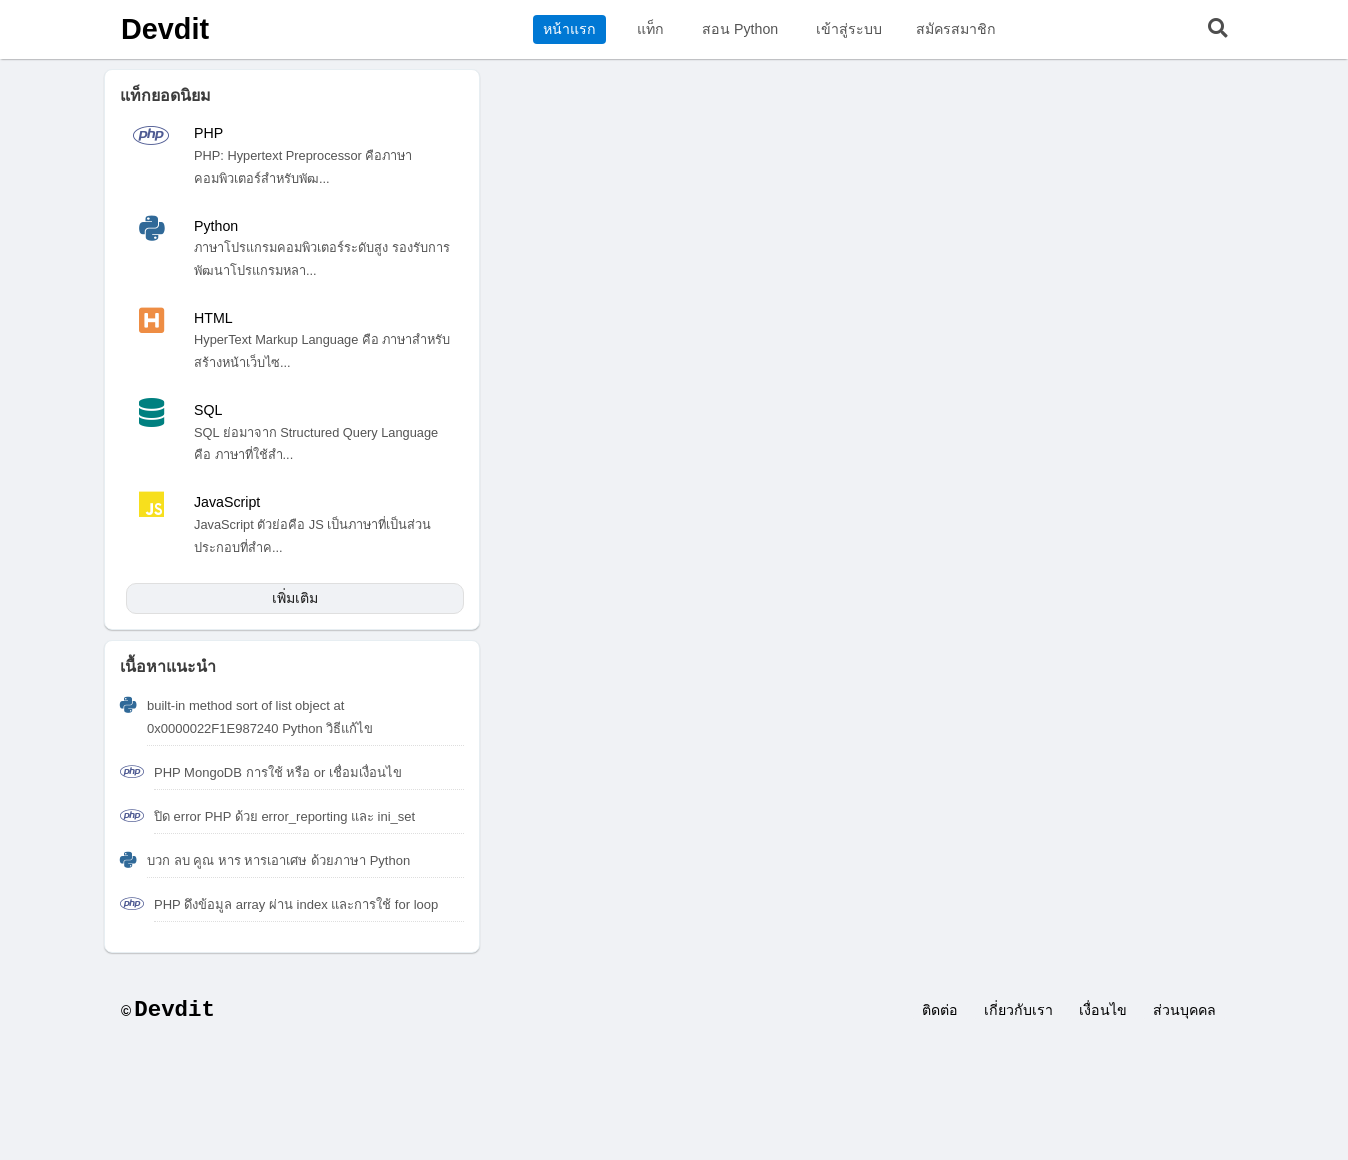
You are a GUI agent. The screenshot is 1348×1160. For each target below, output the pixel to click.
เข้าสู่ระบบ (849, 29)
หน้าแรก (569, 29)
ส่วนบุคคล (1184, 1010)
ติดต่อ (940, 1010)
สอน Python (740, 29)
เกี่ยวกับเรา (1018, 1010)
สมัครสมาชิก (956, 29)
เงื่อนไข (1103, 1010)
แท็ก (650, 29)
